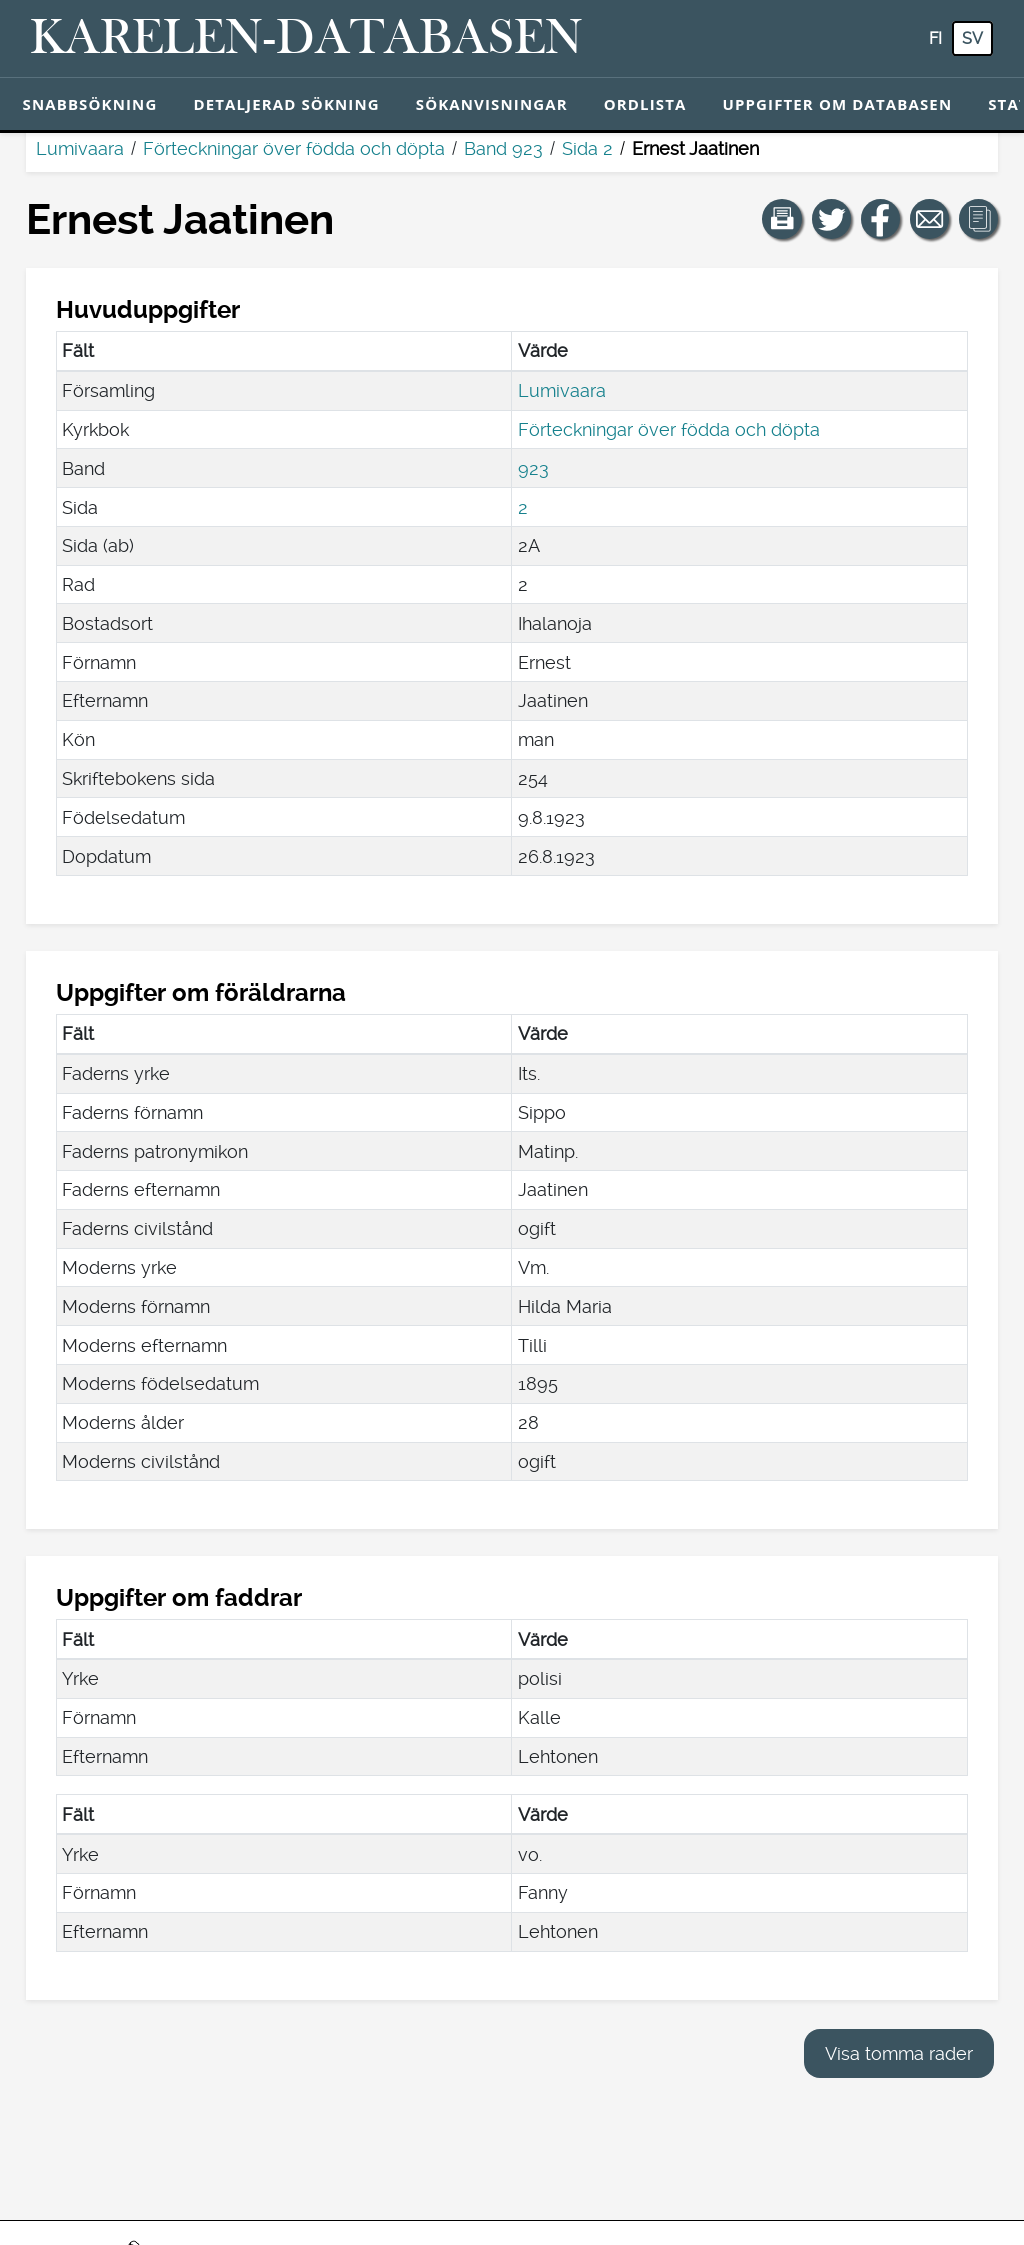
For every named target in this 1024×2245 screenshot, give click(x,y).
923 (533, 468)
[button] (782, 219)
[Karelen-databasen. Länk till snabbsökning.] (306, 39)
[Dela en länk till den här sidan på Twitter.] (832, 219)
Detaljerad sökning (286, 104)
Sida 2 (587, 148)
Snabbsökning (90, 104)
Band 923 (503, 148)
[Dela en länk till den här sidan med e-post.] (930, 219)
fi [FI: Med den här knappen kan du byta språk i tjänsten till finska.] (935, 38)
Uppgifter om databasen (837, 104)
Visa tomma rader (899, 2053)
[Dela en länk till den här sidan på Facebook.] (881, 219)
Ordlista (645, 104)
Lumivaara (80, 148)
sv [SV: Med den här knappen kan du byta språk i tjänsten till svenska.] (972, 38)
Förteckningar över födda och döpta (294, 148)
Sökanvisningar (492, 104)
